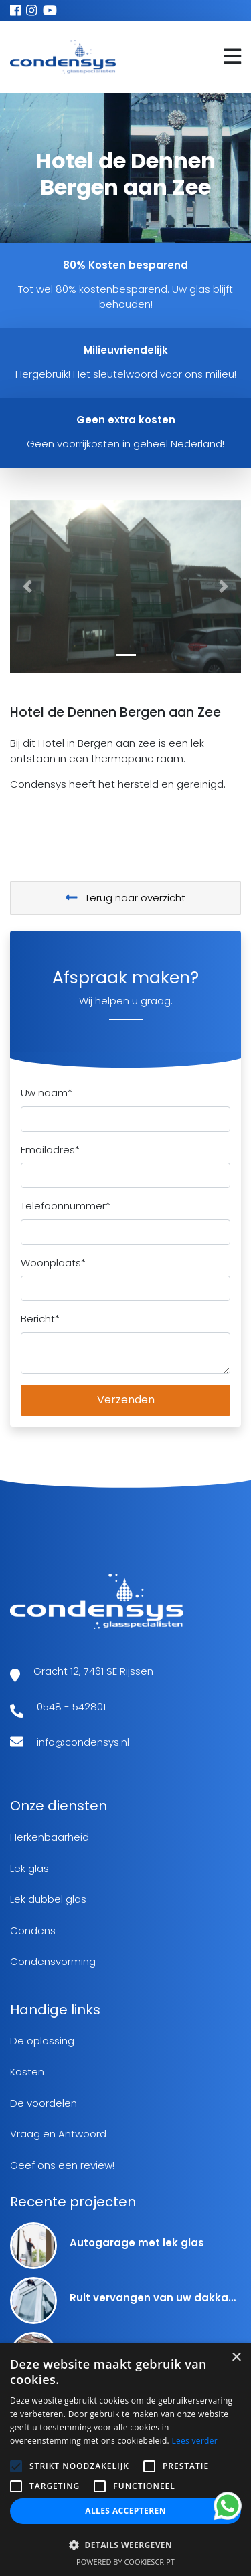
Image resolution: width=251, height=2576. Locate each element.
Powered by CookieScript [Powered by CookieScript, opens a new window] (125, 2562)
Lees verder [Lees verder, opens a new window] (194, 2440)
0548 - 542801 (71, 1707)
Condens (33, 1930)
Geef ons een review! (62, 2165)
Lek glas (29, 1868)
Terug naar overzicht (126, 898)
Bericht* (40, 1319)
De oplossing (42, 2041)
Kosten (27, 2072)
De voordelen (43, 2103)
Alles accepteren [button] (125, 2510)
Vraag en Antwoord (58, 2134)
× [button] (236, 2358)
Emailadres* (50, 1150)
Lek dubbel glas (48, 1899)
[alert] (125, 2459)
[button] (27, 586)
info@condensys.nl (83, 1742)
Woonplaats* (53, 1263)
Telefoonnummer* (65, 1206)
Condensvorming (53, 1961)
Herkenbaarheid (49, 1837)
